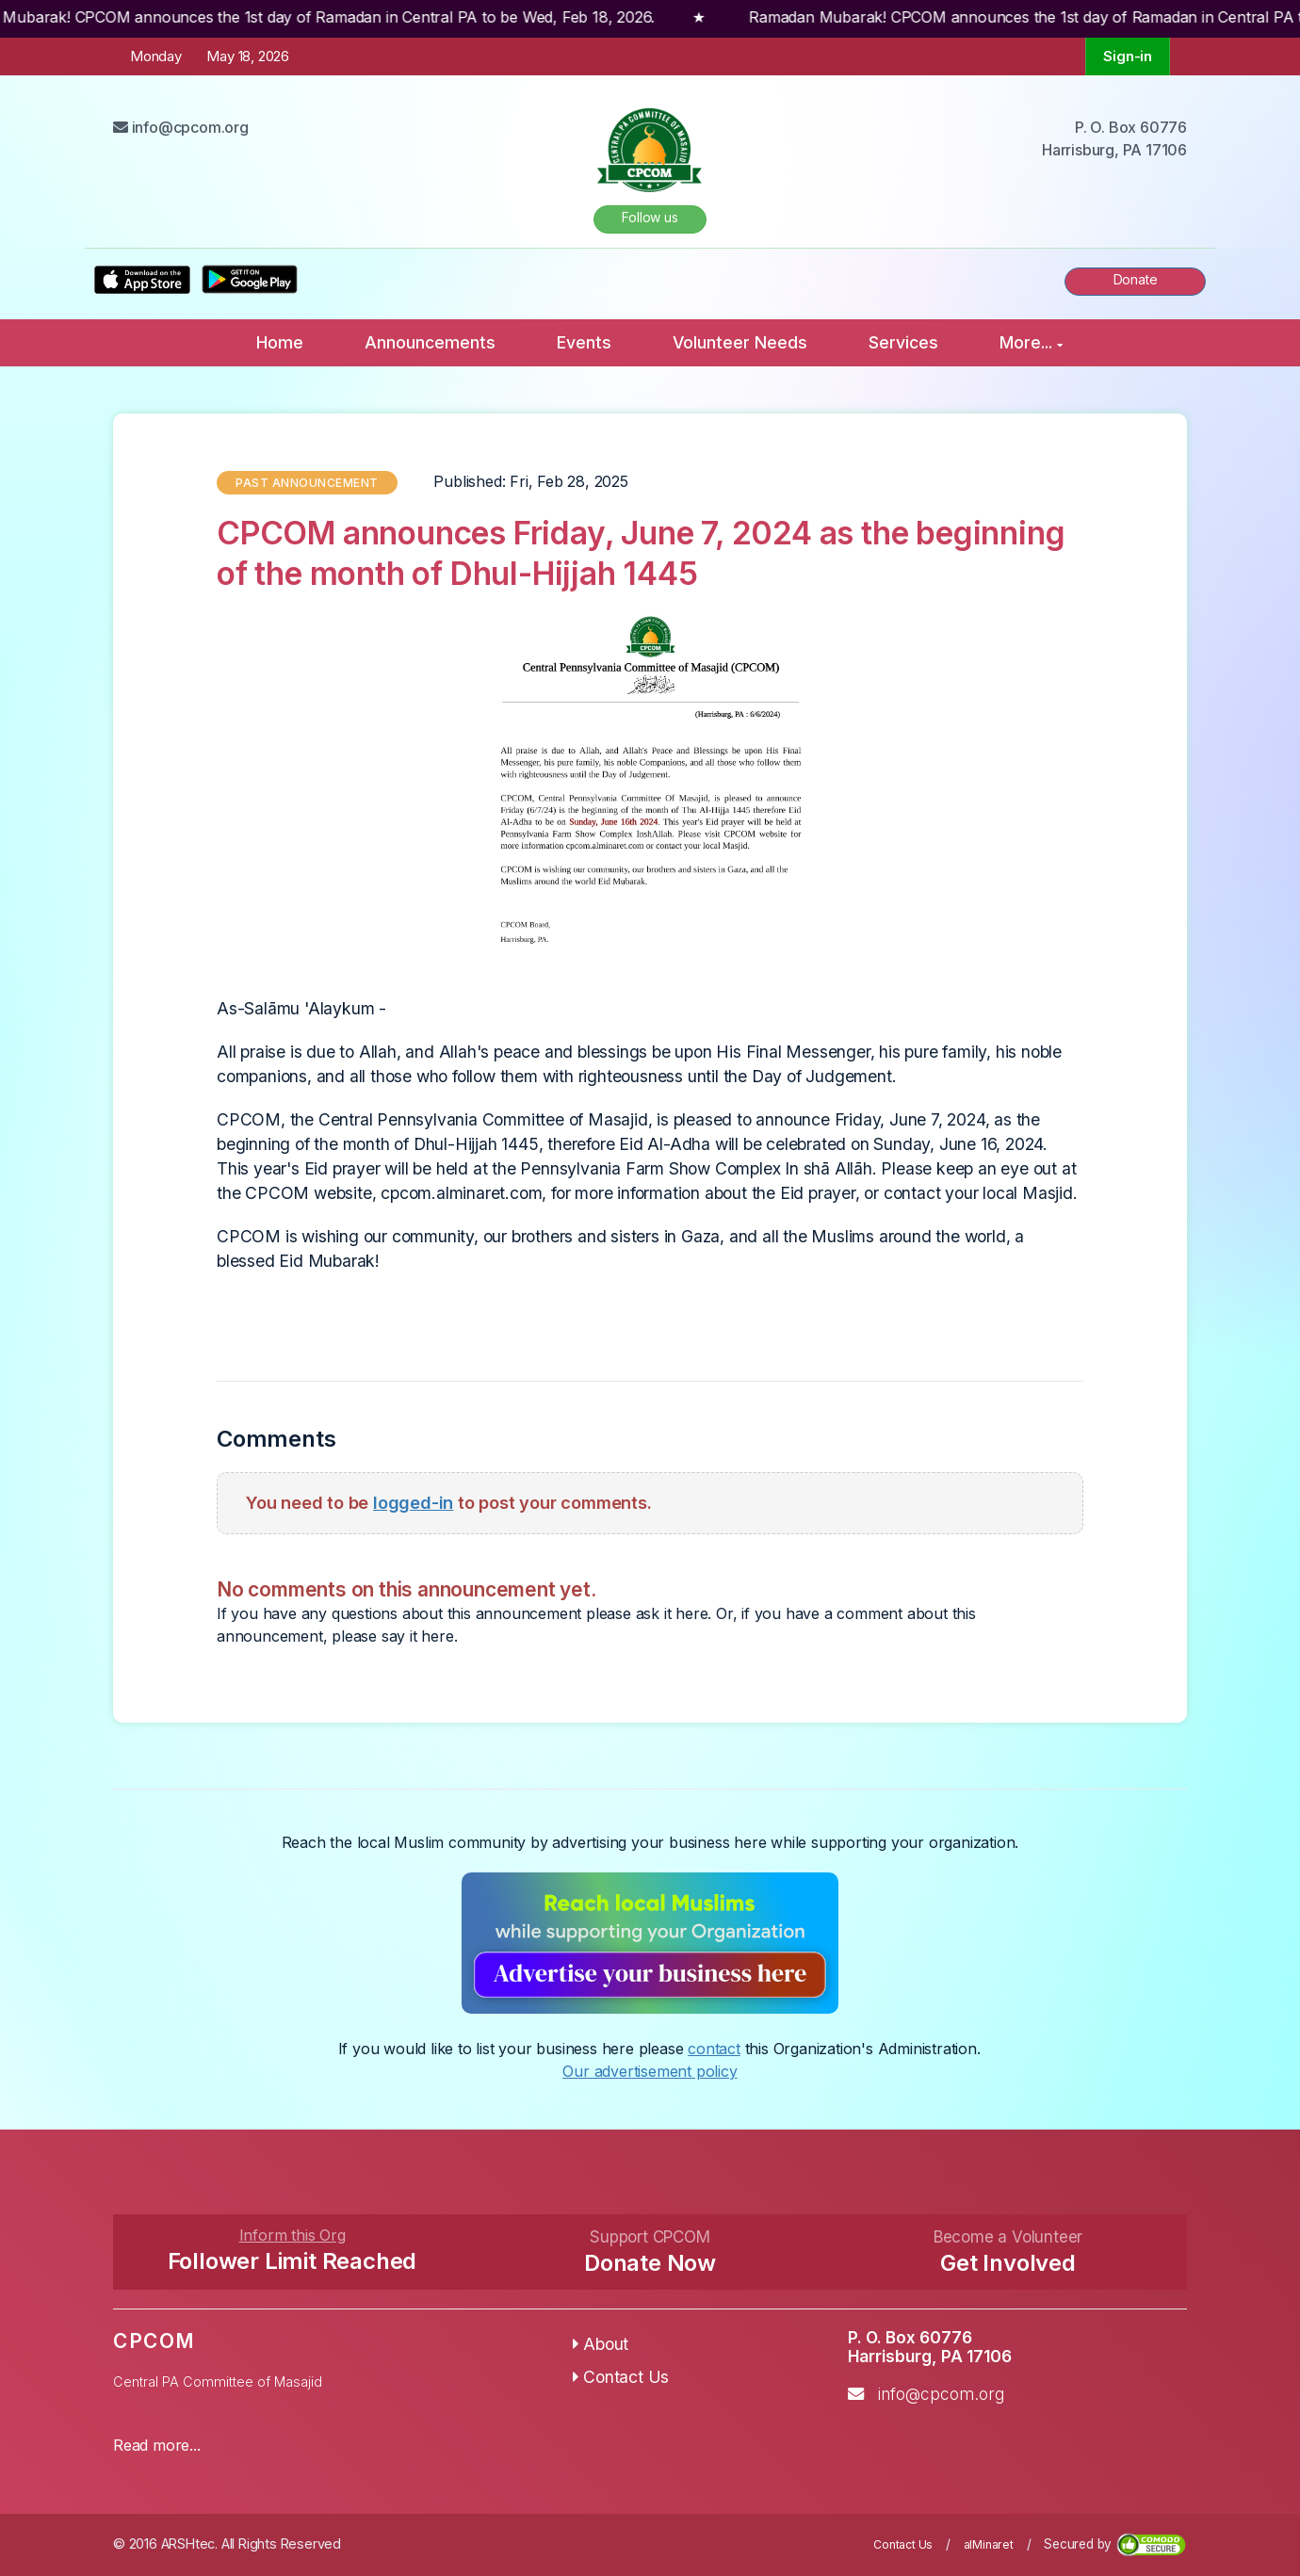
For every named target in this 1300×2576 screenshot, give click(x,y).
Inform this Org (292, 2235)
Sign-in (1127, 56)
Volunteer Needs (740, 342)
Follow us (649, 217)
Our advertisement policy (649, 2071)
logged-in (413, 1502)
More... (1031, 342)
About (601, 2344)
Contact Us (621, 2377)
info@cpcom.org (941, 2394)
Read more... (157, 2445)
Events (584, 342)
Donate (1135, 279)
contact (714, 2048)
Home (279, 342)
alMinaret (989, 2544)
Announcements (430, 342)
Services (903, 342)
